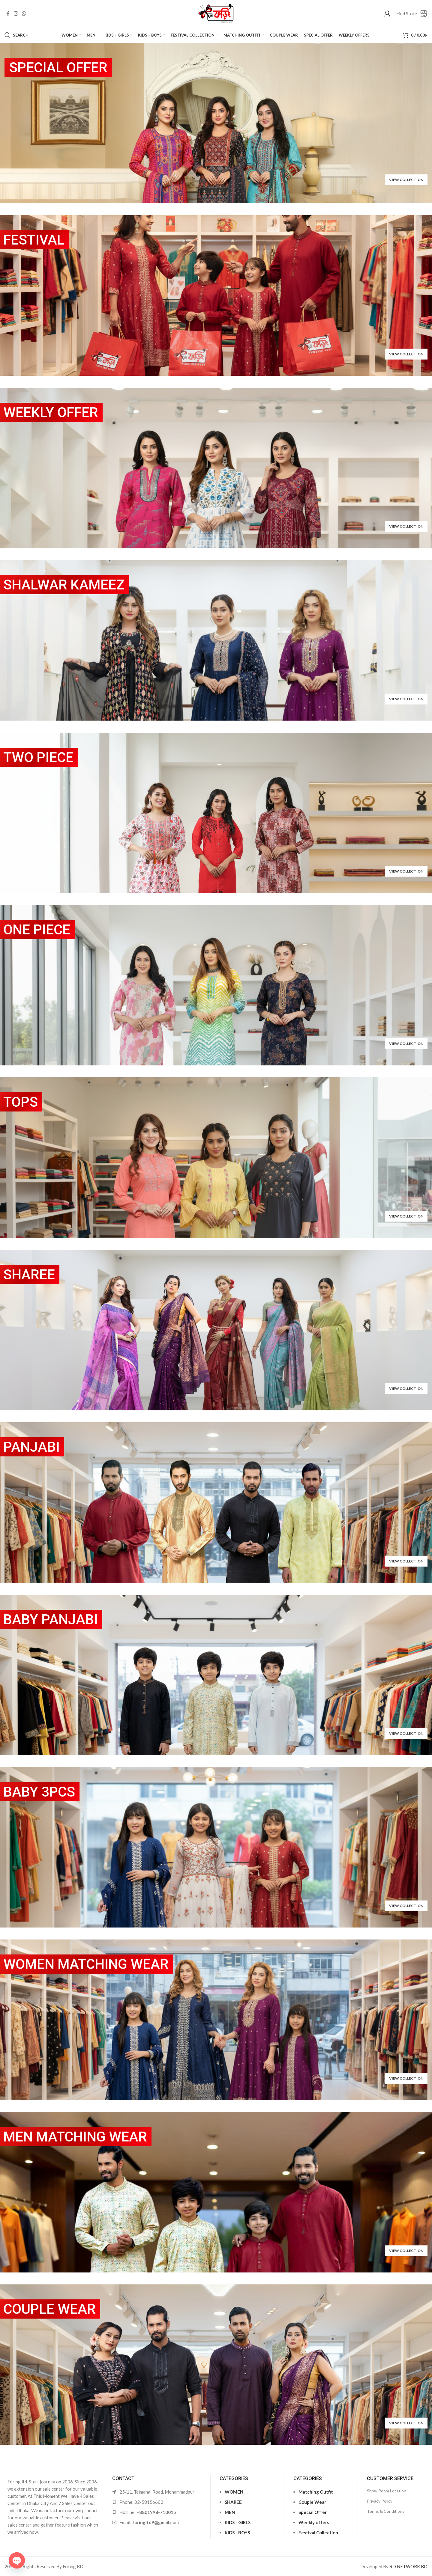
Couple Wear (312, 2502)
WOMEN (234, 2491)
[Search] (17, 35)
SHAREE (233, 2502)
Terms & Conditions (385, 2511)
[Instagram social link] (16, 13)
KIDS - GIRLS (237, 2522)
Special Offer (312, 2512)
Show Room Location (386, 2490)
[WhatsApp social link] (24, 13)
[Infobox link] (412, 13)
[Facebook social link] (8, 13)
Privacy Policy (379, 2500)
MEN (230, 2512)
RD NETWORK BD (408, 2566)
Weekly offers (313, 2522)
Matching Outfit (315, 2491)
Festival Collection (318, 2532)
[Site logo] (216, 13)
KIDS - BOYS (237, 2532)
